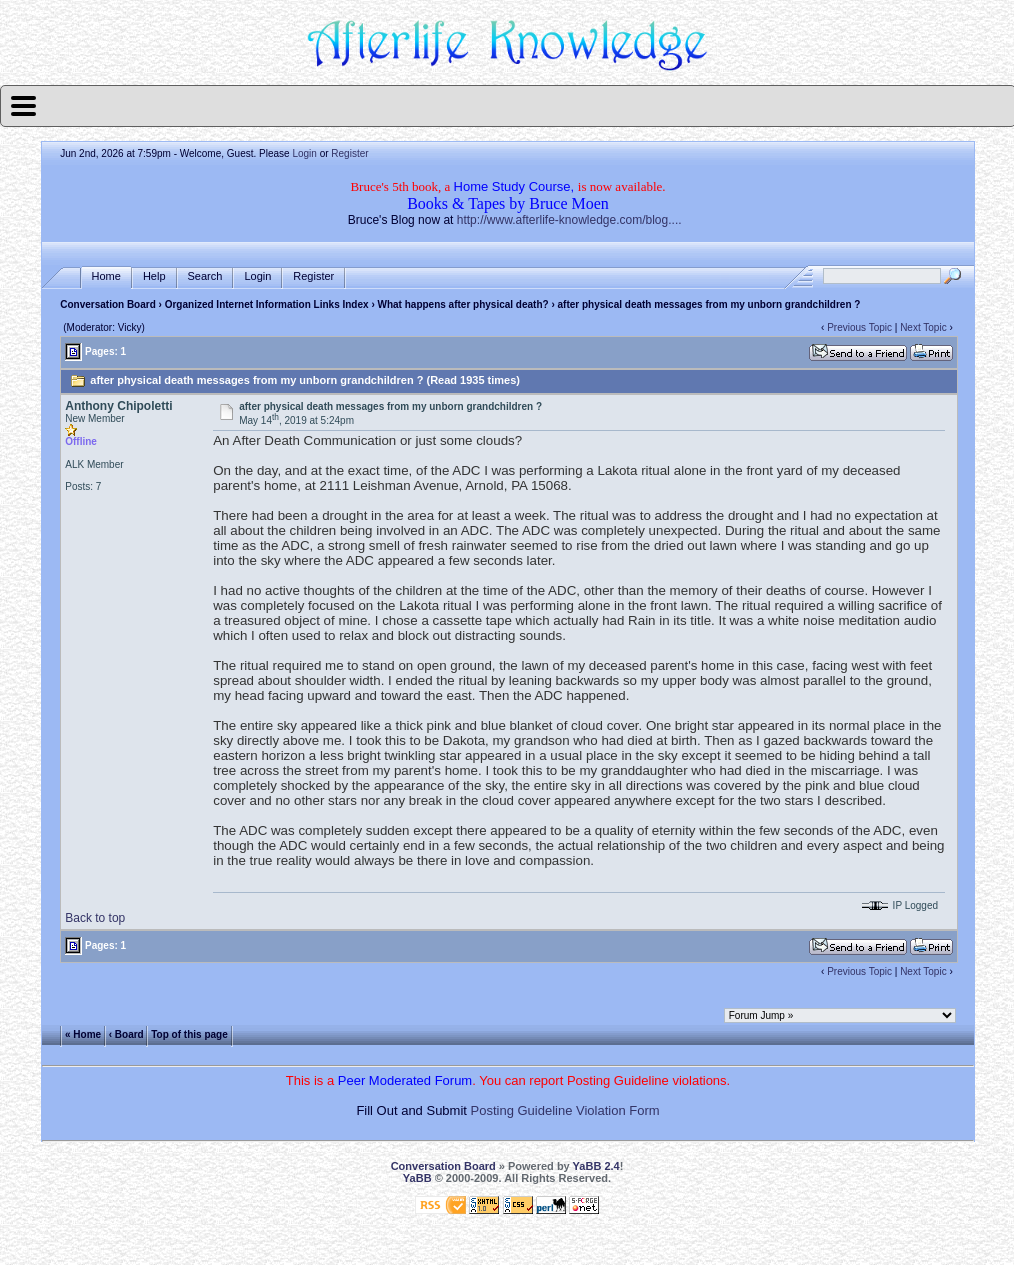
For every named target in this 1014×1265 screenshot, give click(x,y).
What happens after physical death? (463, 304)
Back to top (95, 918)
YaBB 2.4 (596, 1166)
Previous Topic (859, 327)
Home (106, 276)
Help (154, 276)
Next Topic (923, 327)
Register (349, 153)
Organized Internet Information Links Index (267, 304)
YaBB (417, 1178)
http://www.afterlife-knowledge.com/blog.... (569, 220)
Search (205, 276)
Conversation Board (108, 304)
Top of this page (189, 1034)
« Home (83, 1034)
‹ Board (126, 1034)
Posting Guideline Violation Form (565, 1110)
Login (304, 153)
